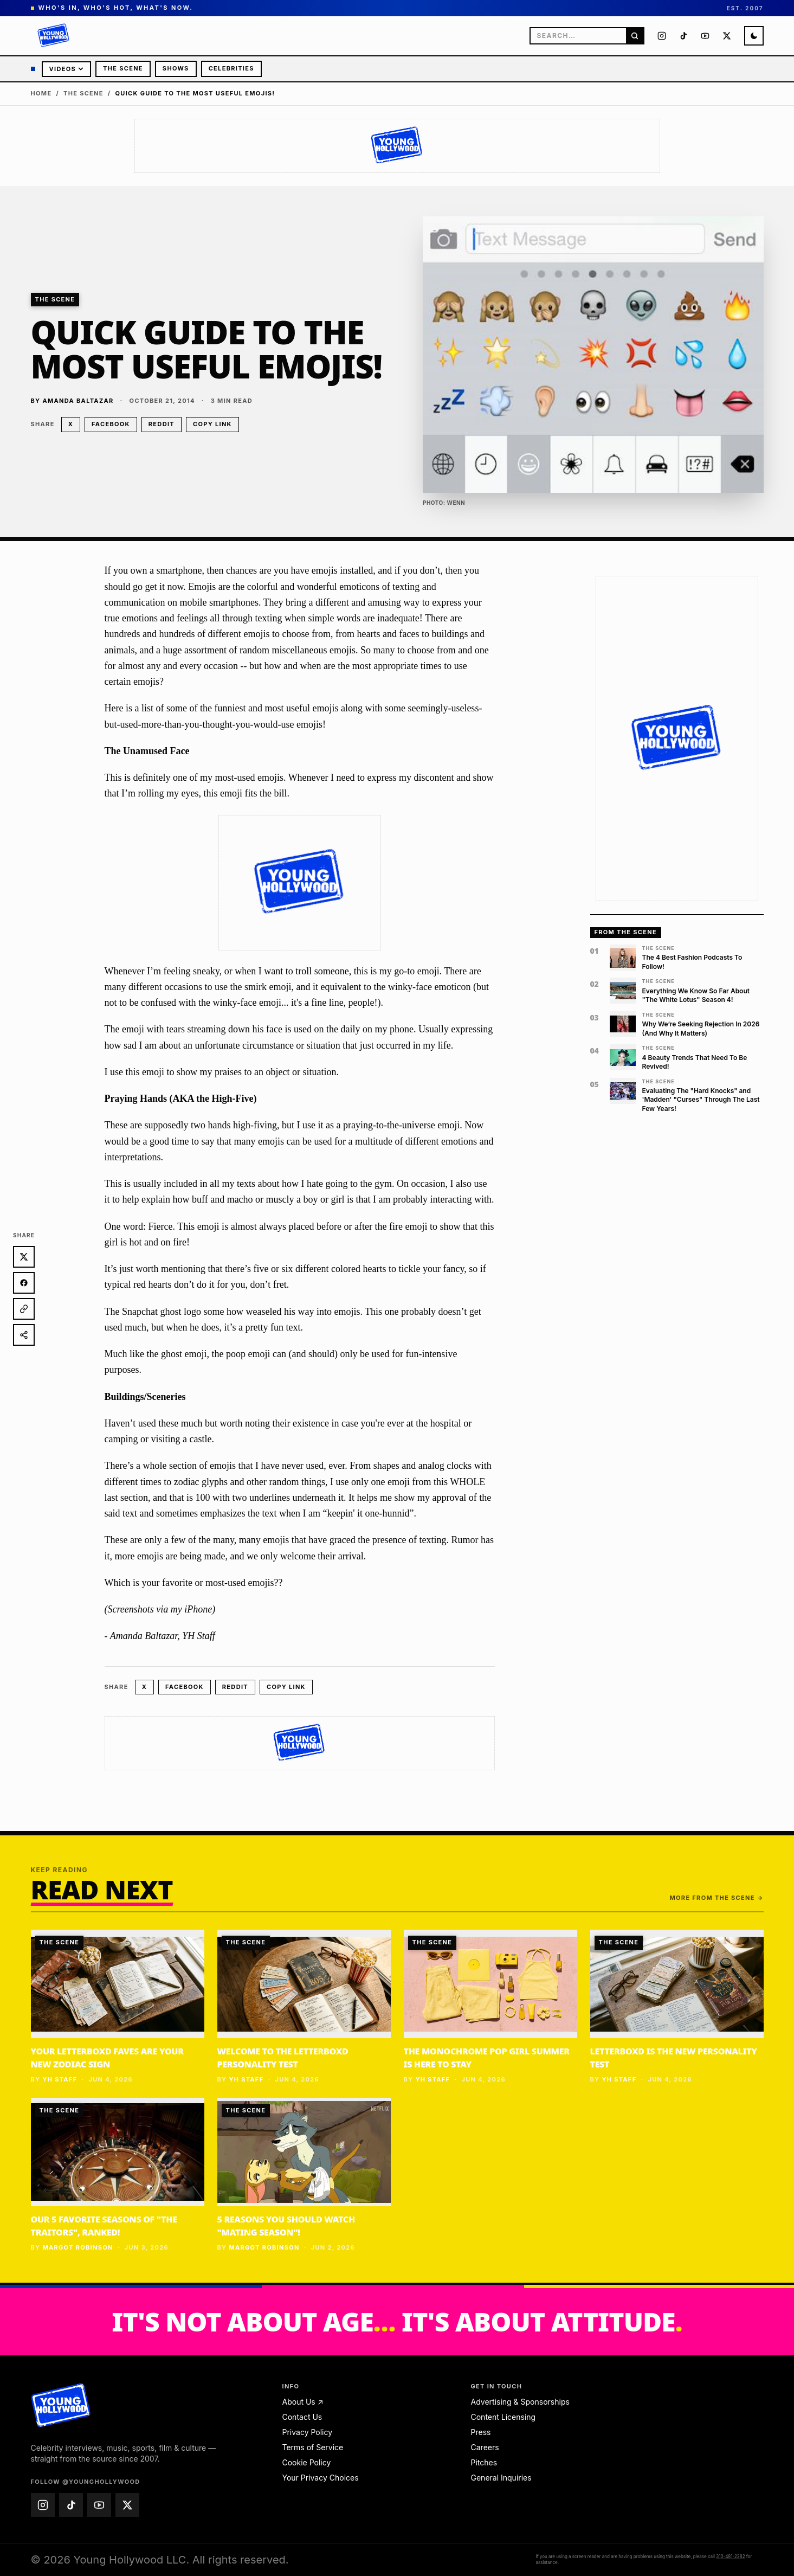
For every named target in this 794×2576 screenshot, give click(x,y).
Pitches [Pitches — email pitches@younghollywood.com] (484, 2462)
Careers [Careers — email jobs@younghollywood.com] (485, 2447)
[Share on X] (24, 1257)
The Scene (123, 68)
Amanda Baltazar (77, 400)
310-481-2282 (730, 2556)
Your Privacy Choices (320, 2477)
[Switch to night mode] (754, 36)
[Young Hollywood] (53, 36)
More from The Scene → (717, 1898)
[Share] (24, 1335)
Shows (176, 68)
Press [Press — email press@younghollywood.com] (481, 2432)
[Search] (634, 35)
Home (41, 93)
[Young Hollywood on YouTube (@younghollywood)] (705, 35)
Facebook (111, 424)
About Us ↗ (303, 2401)
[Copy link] (24, 1309)
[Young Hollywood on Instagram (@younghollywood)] (661, 35)
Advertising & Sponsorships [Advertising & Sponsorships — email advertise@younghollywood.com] (520, 2401)
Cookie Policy (306, 2462)
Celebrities (231, 68)
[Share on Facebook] (24, 1283)
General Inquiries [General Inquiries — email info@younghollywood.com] (501, 2477)
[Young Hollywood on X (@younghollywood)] (726, 35)
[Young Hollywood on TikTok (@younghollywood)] (683, 35)
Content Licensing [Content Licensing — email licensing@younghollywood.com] (503, 2416)
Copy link (212, 424)
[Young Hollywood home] (60, 2406)
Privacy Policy (307, 2432)
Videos (66, 69)
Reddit (162, 424)
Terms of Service (313, 2447)
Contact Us (302, 2416)
